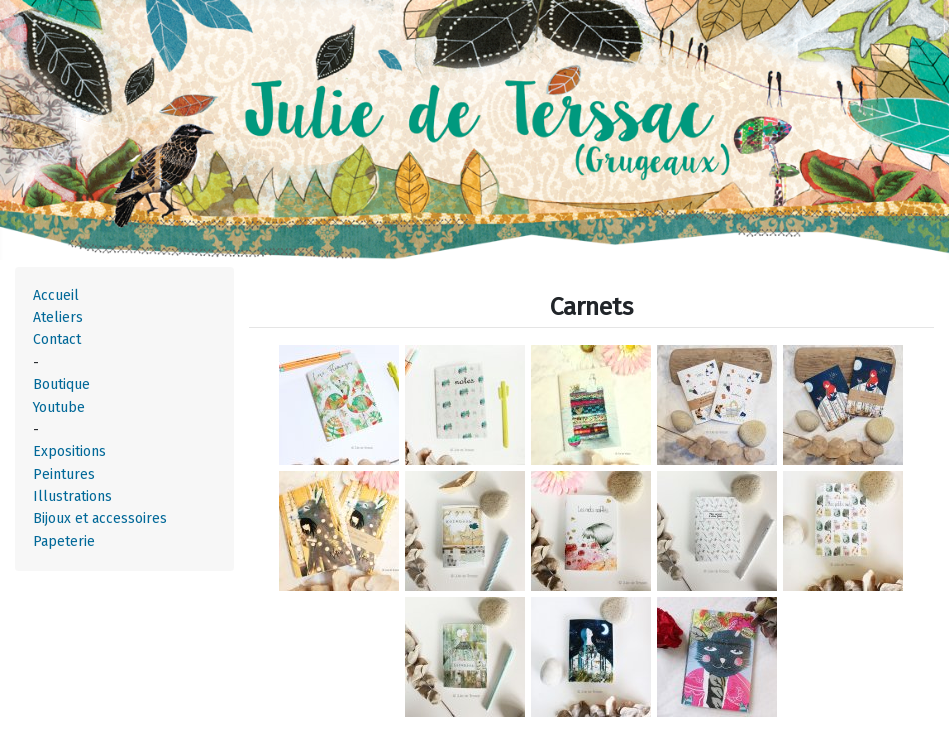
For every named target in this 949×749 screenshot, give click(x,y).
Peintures (64, 474)
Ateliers (58, 317)
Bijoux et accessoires (100, 518)
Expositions (69, 451)
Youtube (59, 407)
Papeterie (64, 541)
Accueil (56, 295)
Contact (57, 339)
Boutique (61, 384)
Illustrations (72, 496)
